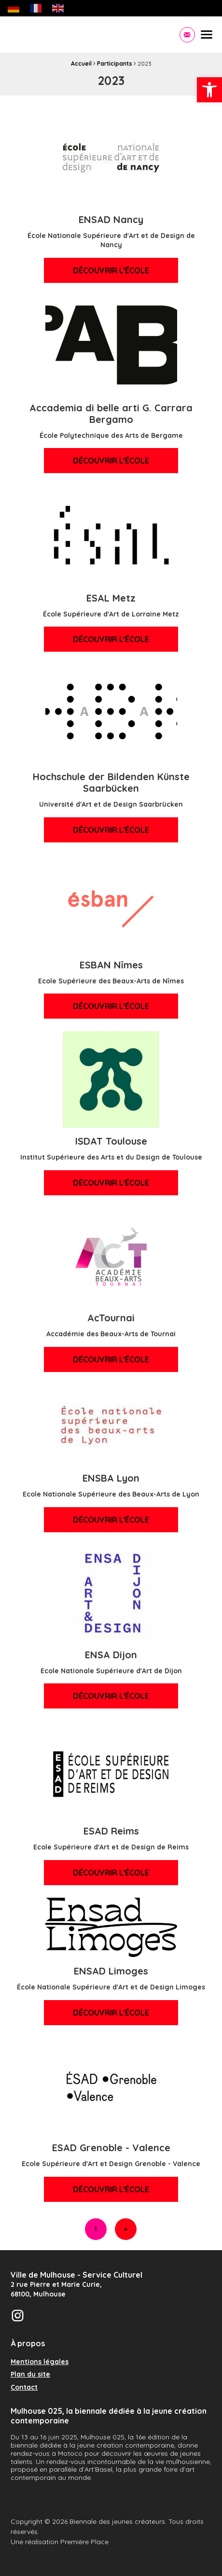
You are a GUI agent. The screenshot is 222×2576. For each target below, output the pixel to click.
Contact (24, 2388)
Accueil (81, 63)
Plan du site (30, 2375)
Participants (114, 63)
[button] (209, 89)
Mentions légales (40, 2362)
